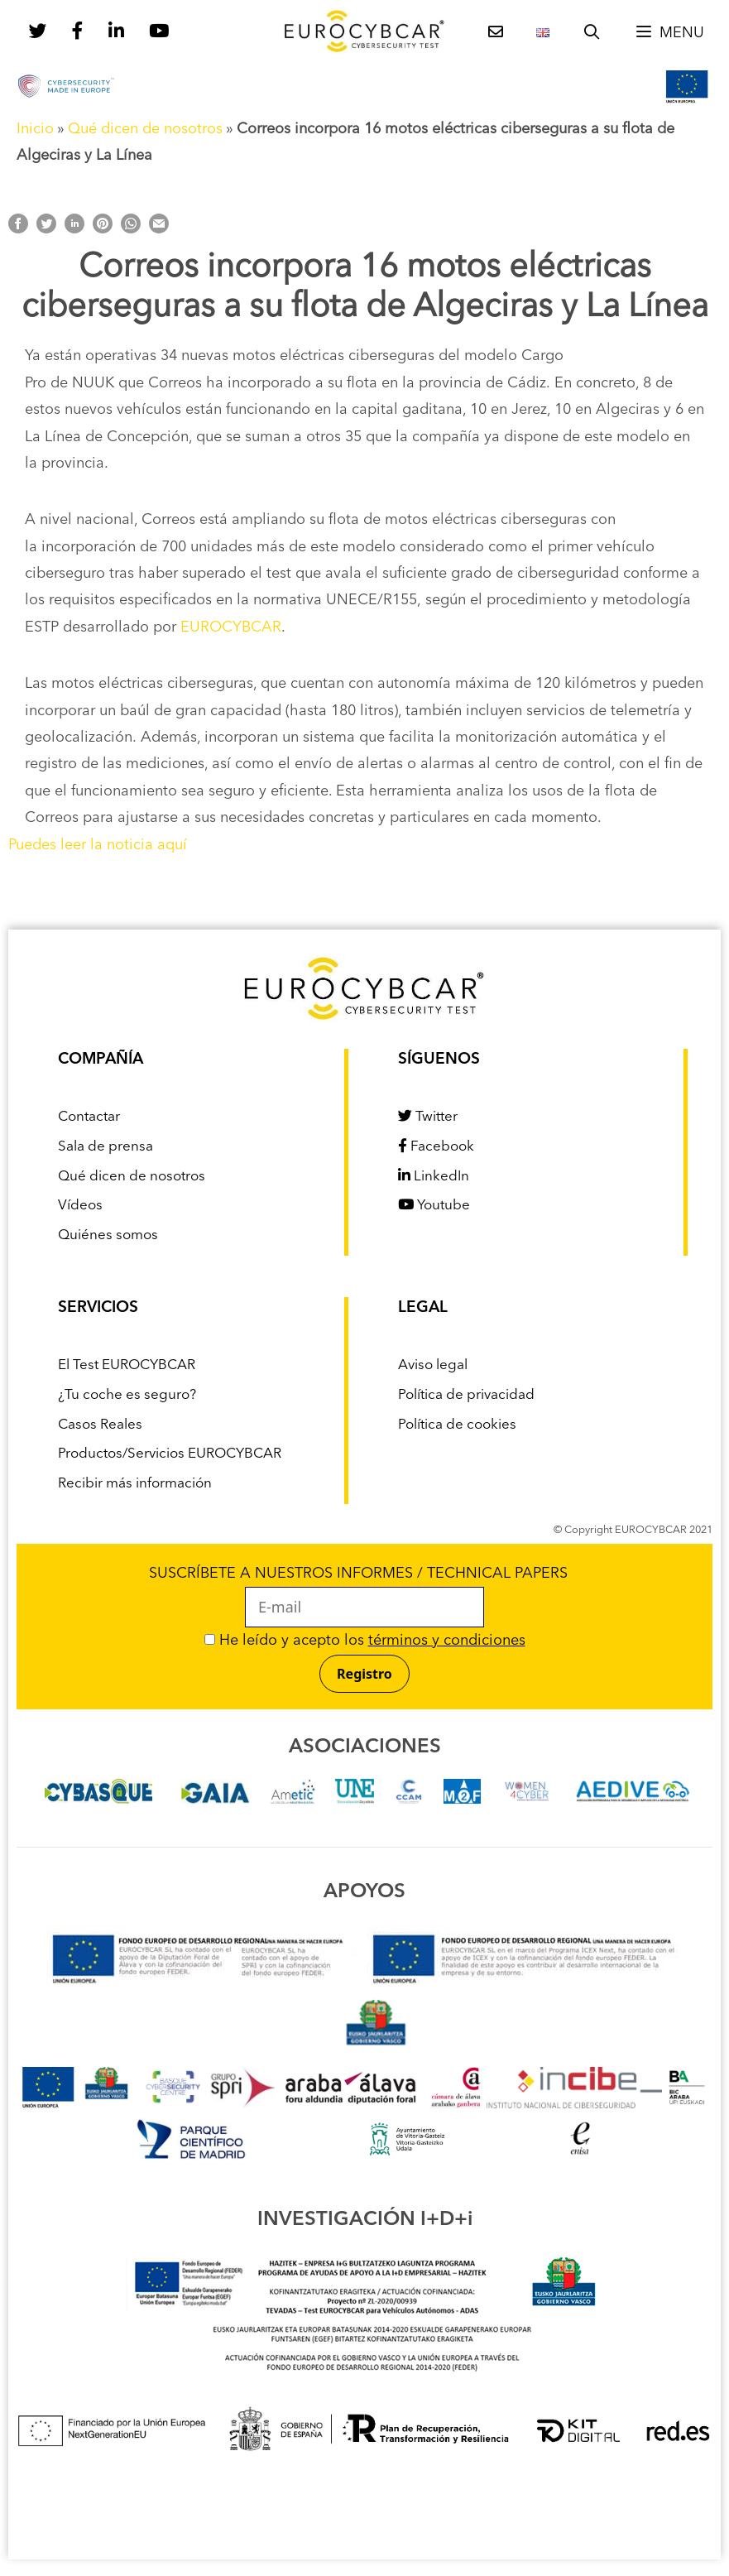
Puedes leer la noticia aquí (97, 845)
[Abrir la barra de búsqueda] (592, 33)
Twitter (428, 1117)
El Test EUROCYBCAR (126, 1365)
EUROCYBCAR (230, 627)
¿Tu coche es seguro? (127, 1395)
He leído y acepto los (364, 1640)
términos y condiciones (446, 1640)
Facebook (436, 1147)
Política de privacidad (466, 1395)
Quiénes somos (108, 1235)
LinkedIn (433, 1177)
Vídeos (80, 1206)
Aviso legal (433, 1365)
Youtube (434, 1206)
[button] (669, 33)
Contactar (89, 1117)
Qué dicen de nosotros (145, 129)
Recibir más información (135, 1484)
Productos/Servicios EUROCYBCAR (169, 1454)
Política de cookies (457, 1425)
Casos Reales (100, 1425)
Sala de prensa (105, 1147)
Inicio (35, 129)
